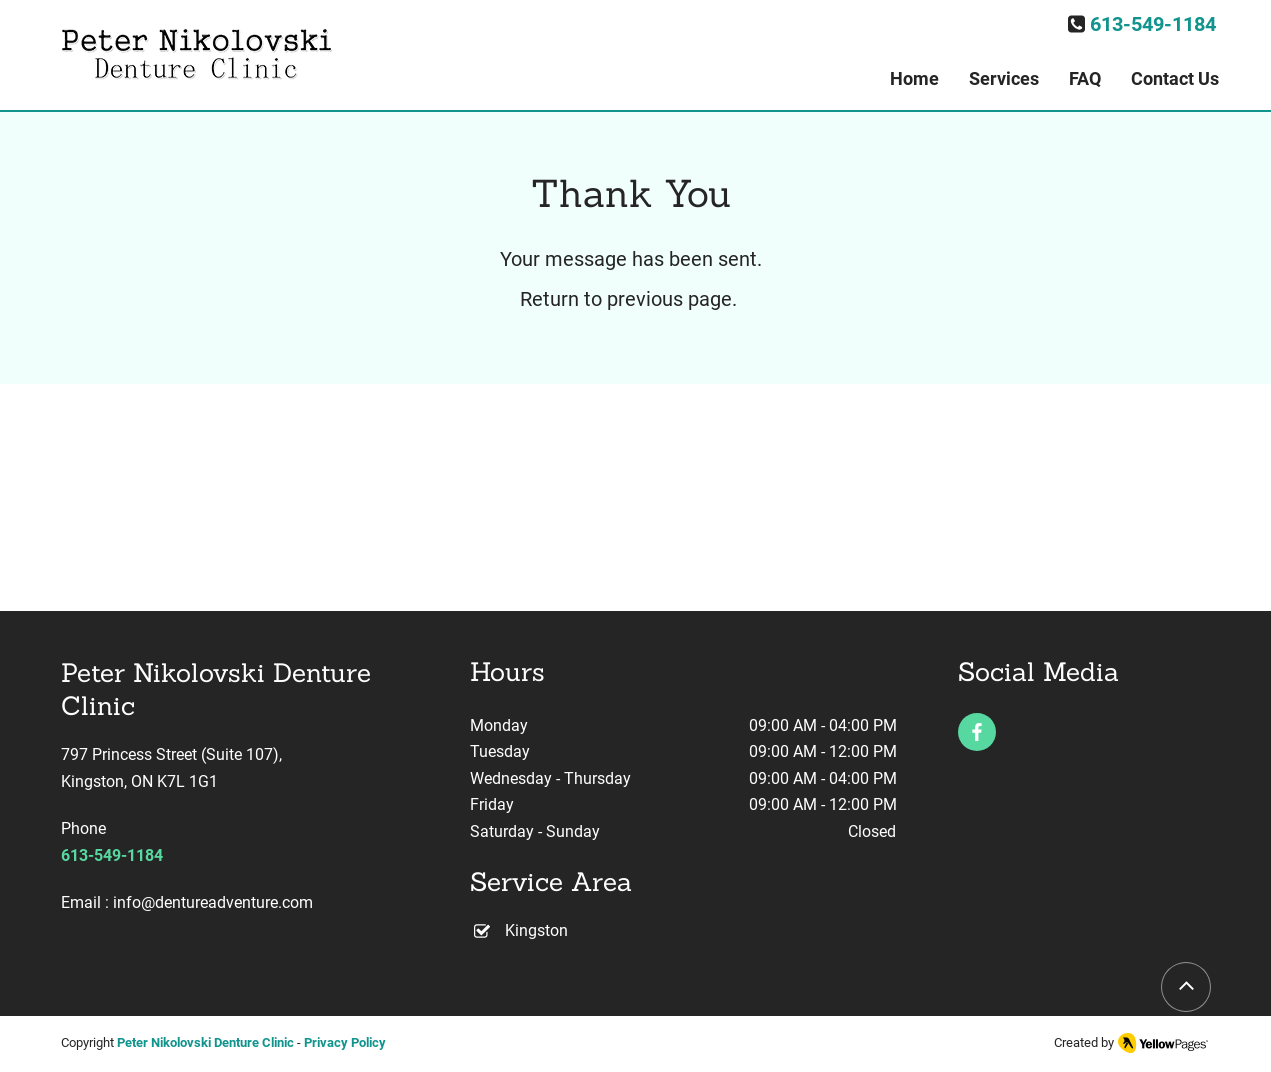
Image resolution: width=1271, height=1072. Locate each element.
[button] (1004, 79)
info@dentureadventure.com (213, 902)
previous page (669, 299)
